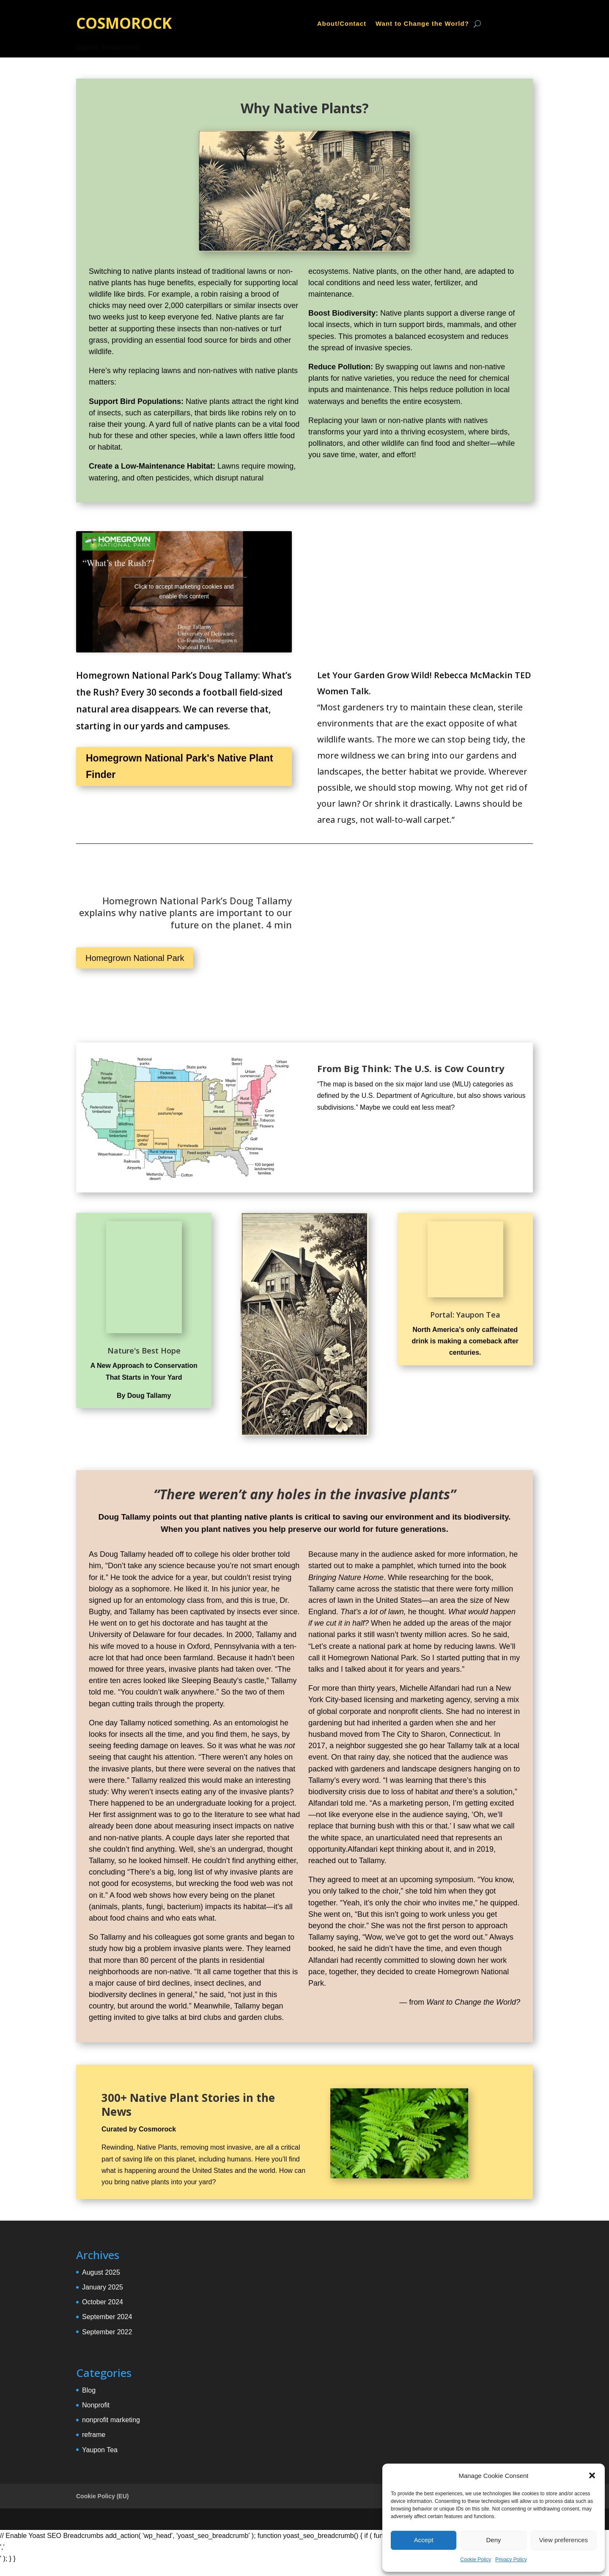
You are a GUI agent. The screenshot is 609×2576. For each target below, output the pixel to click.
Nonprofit (96, 2405)
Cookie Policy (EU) (102, 2496)
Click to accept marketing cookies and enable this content (184, 591)
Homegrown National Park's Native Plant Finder (179, 766)
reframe (93, 2434)
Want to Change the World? (422, 24)
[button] (592, 2475)
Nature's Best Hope (144, 1350)
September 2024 (107, 2316)
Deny (493, 2539)
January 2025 (102, 2287)
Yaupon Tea (100, 2449)
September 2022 (107, 2332)
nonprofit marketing (111, 2419)
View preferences (563, 2539)
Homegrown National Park (134, 958)
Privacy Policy (511, 2559)
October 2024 (102, 2302)
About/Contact (341, 24)
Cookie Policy (475, 2559)
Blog (89, 2390)
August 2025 (101, 2272)
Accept (423, 2539)
